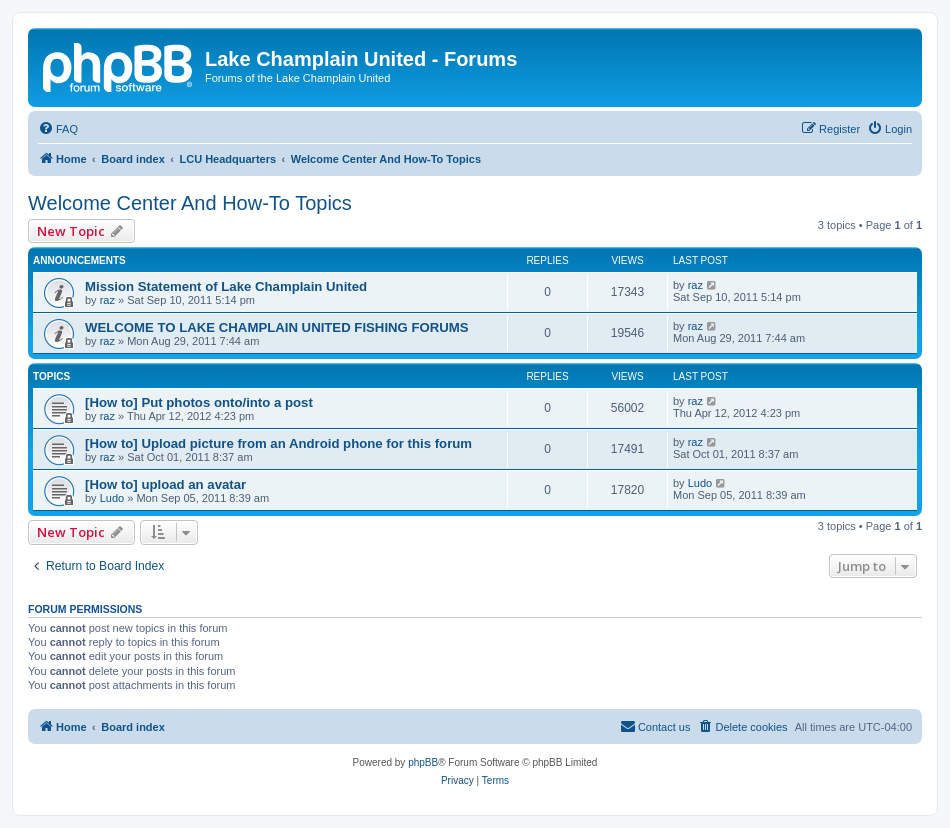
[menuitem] (58, 129)
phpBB (423, 762)
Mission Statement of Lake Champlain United (226, 286)
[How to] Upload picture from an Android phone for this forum (278, 443)
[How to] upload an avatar (165, 484)
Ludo (112, 498)
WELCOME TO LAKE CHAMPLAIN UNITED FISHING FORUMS (277, 327)
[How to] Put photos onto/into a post (199, 402)
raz (107, 300)
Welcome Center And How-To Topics (190, 203)
